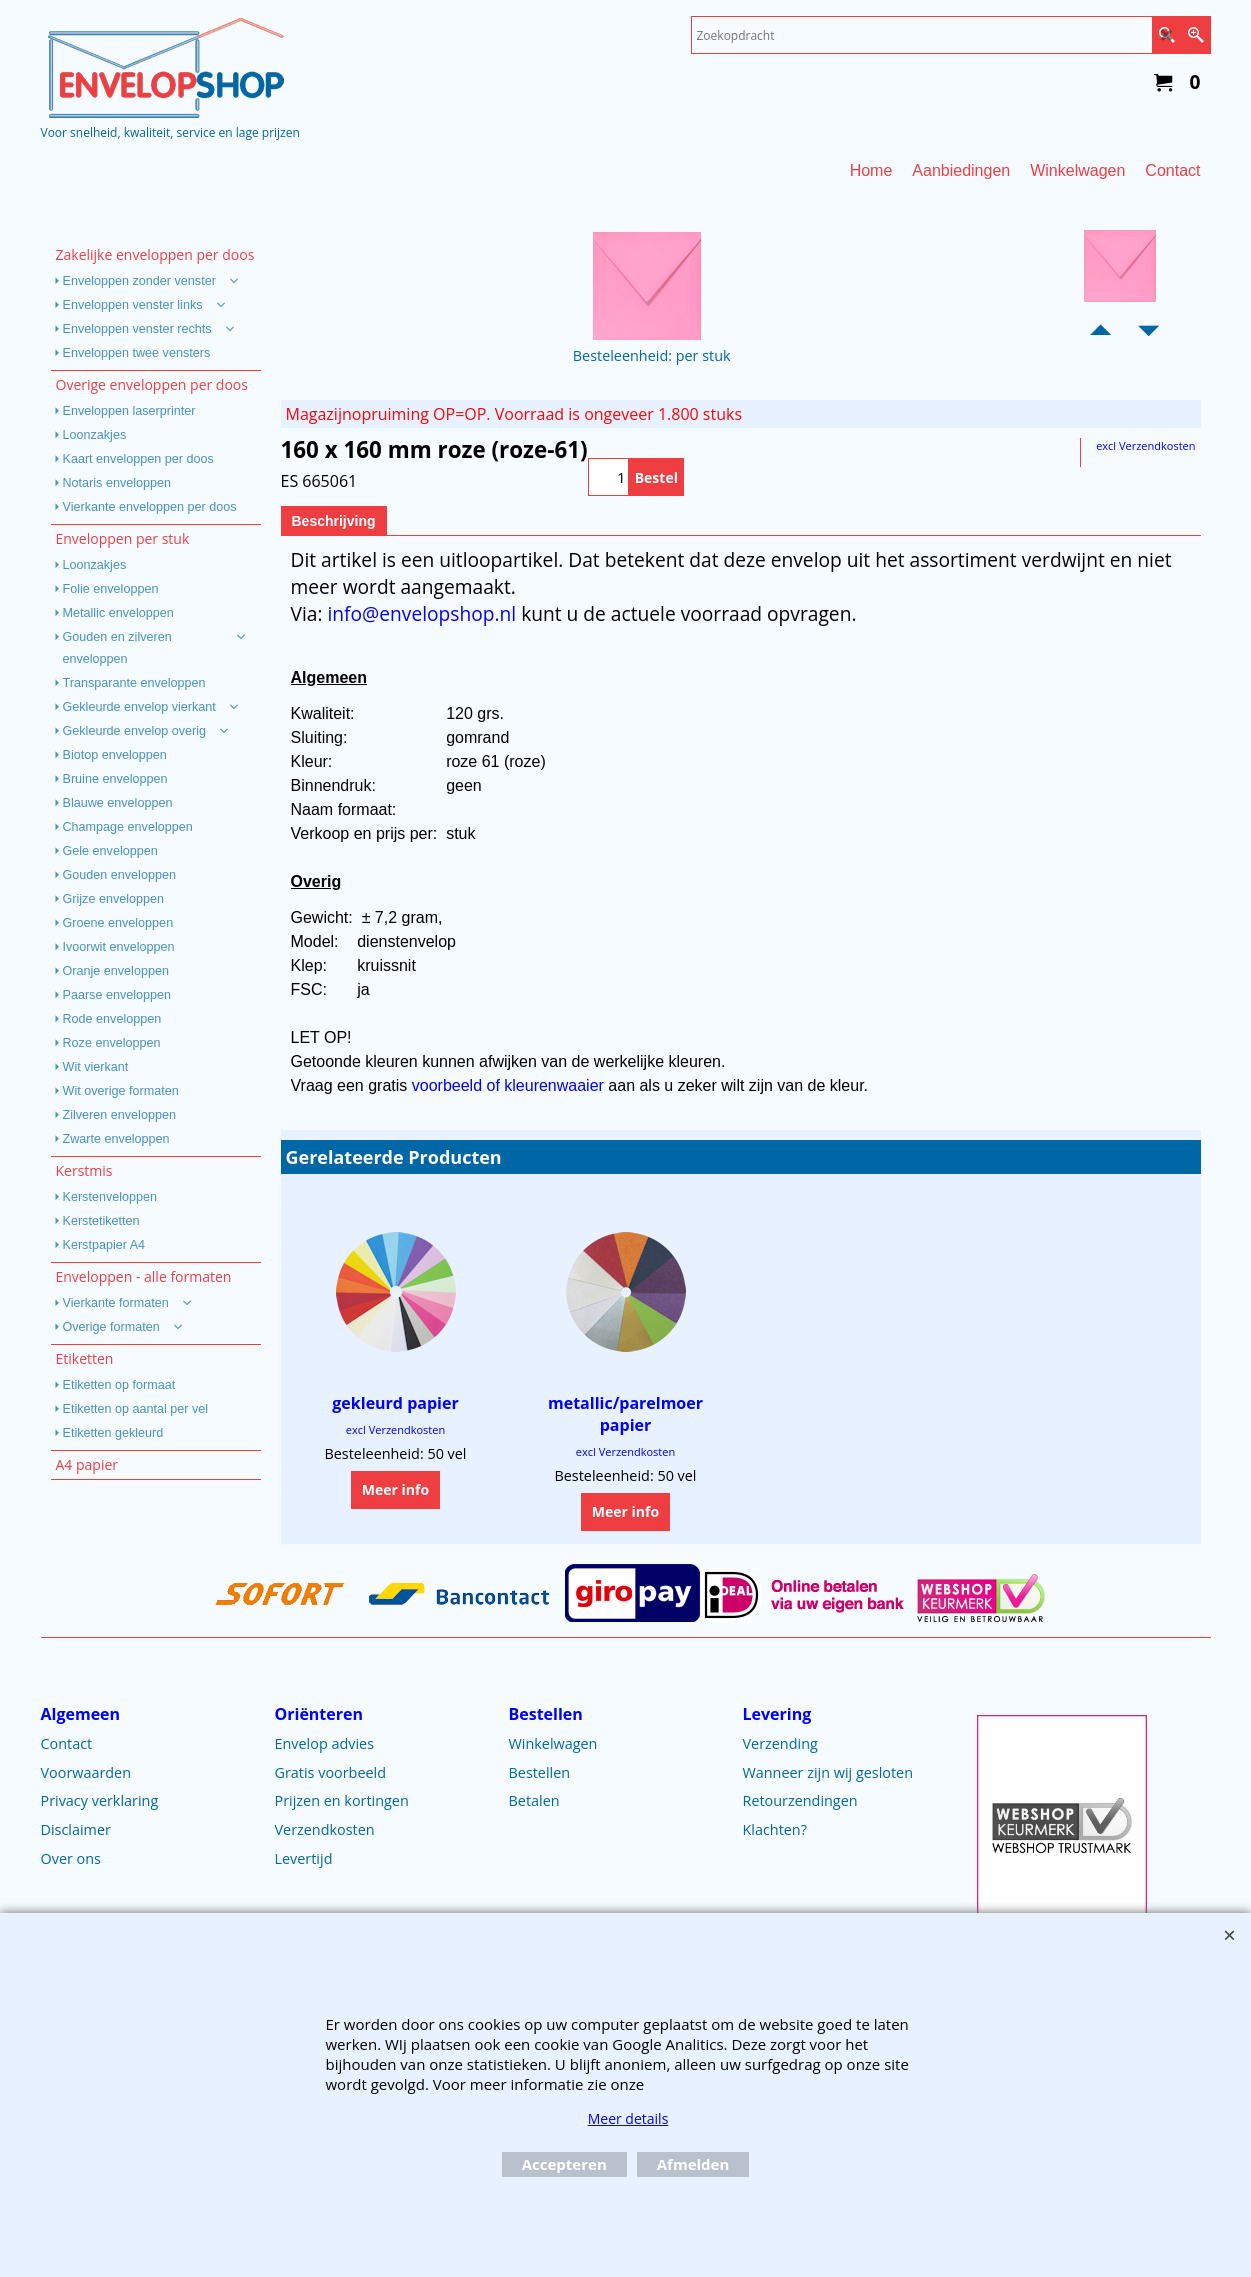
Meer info (395, 1489)
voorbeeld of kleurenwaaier (510, 1085)
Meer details (628, 2118)
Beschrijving (334, 521)
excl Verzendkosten (1145, 445)
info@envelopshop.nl (421, 613)
